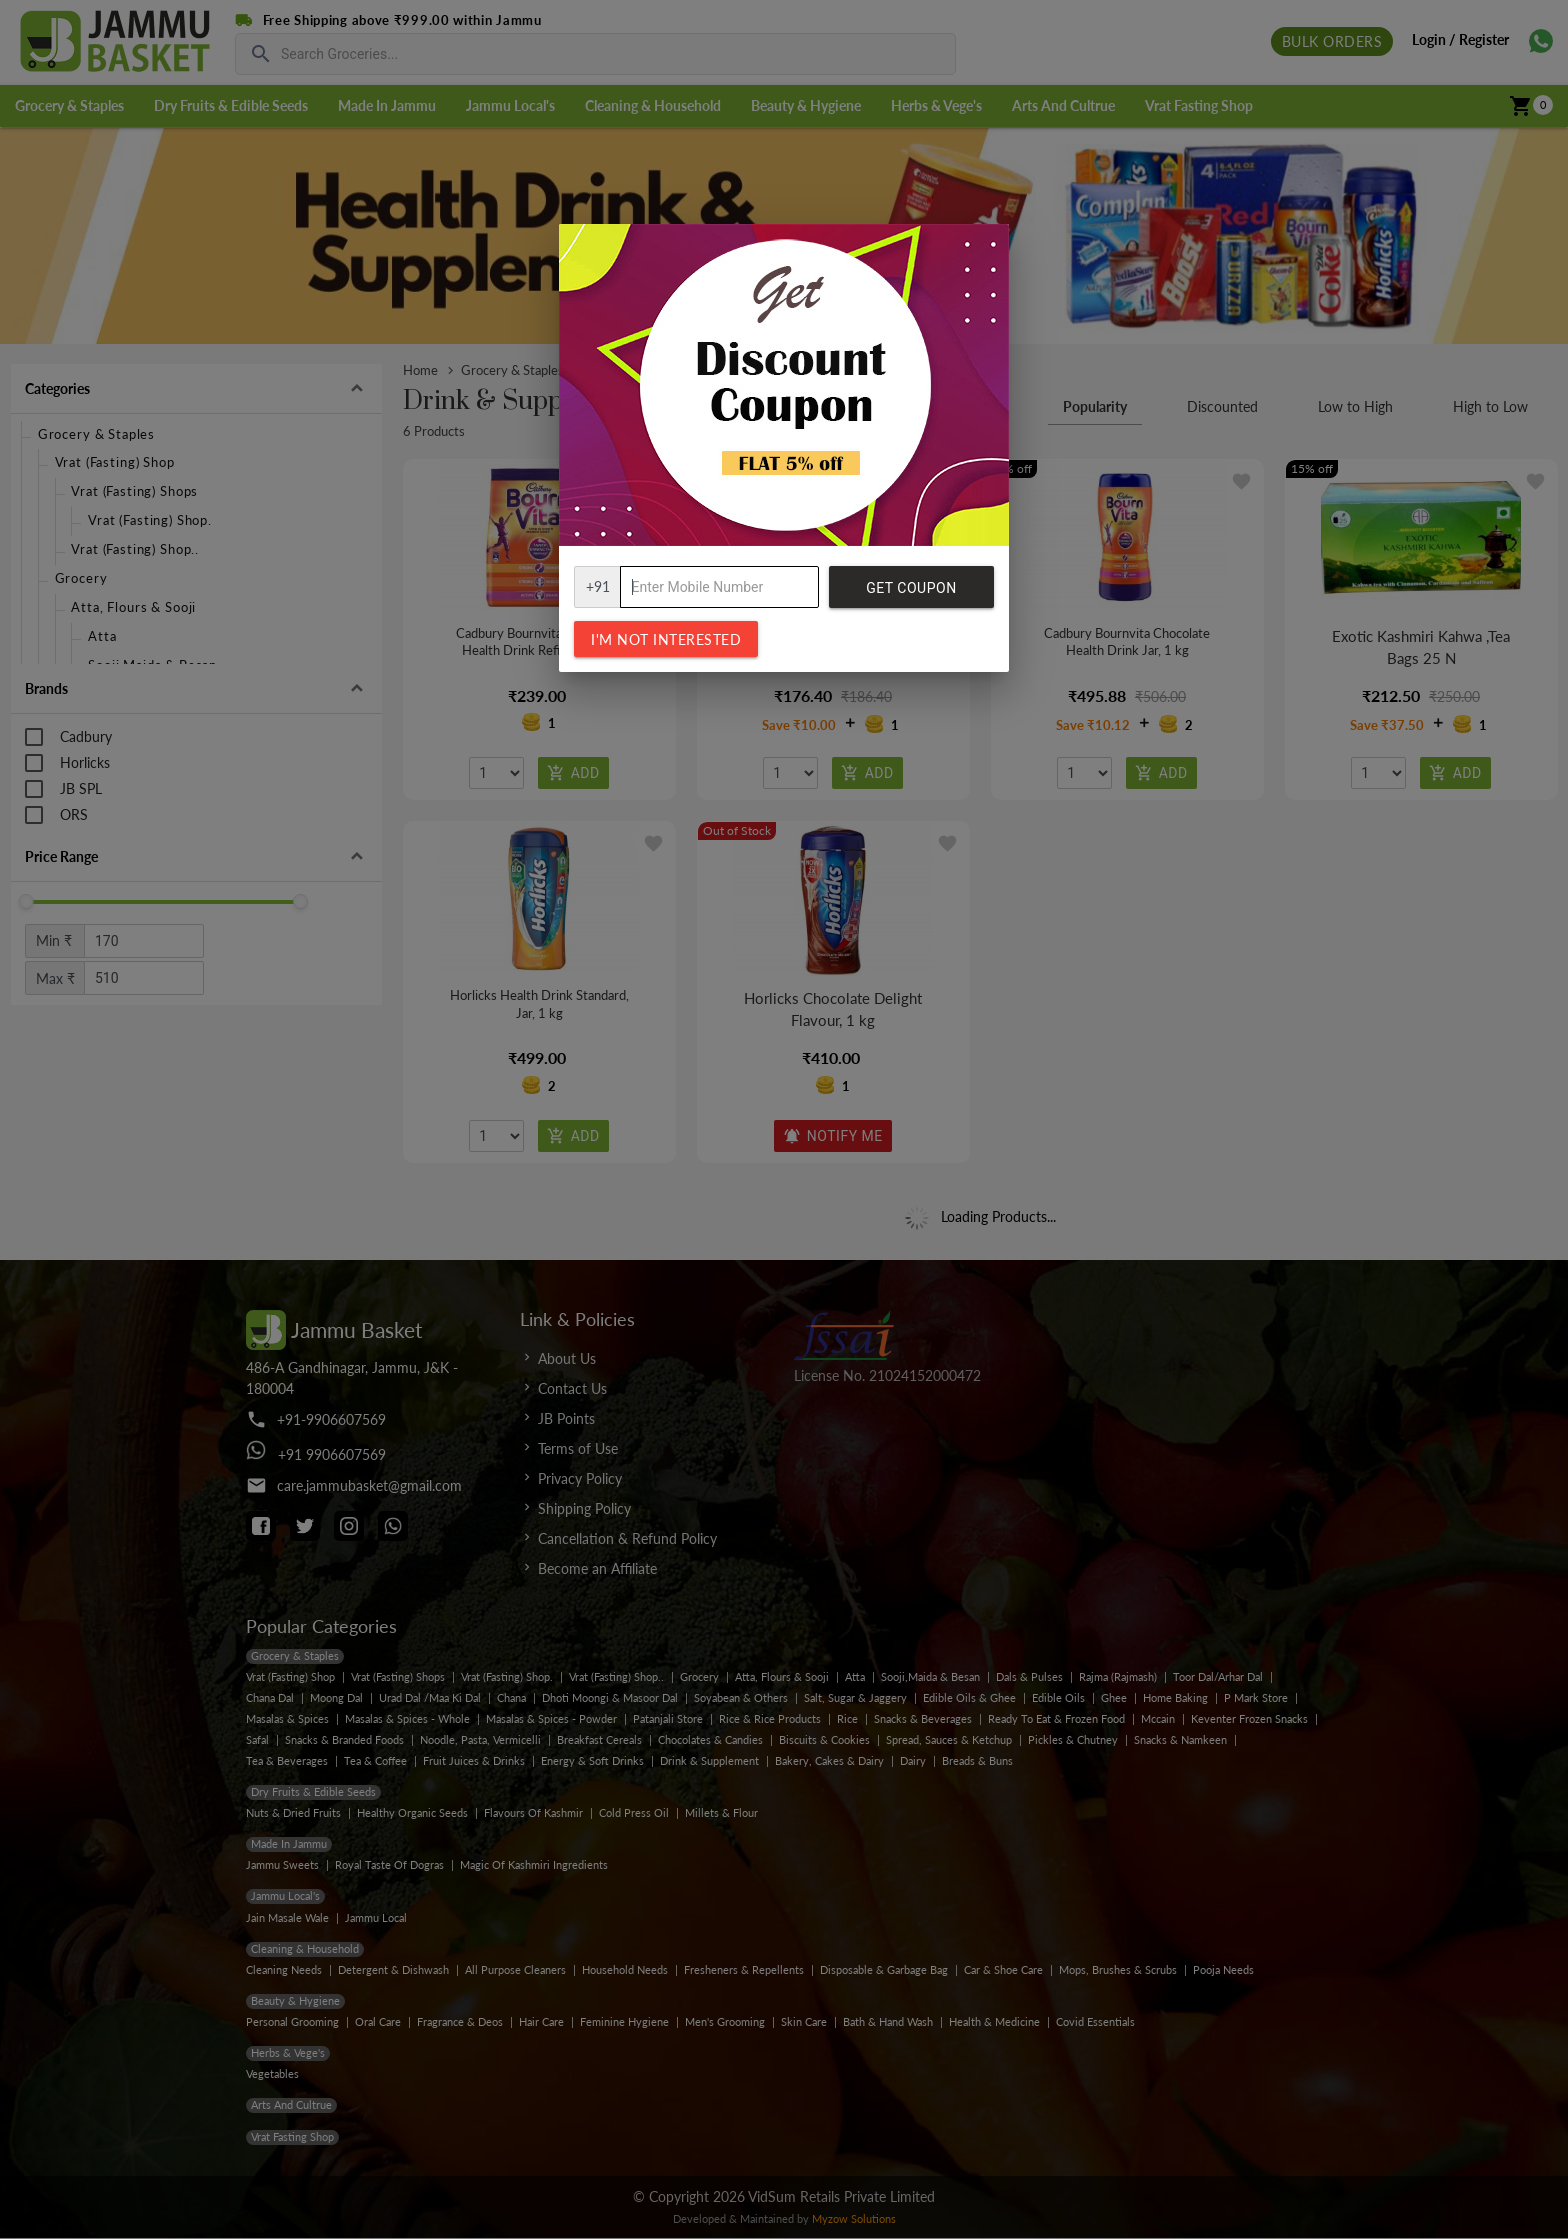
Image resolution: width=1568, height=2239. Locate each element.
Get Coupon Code (911, 594)
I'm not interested (666, 639)
